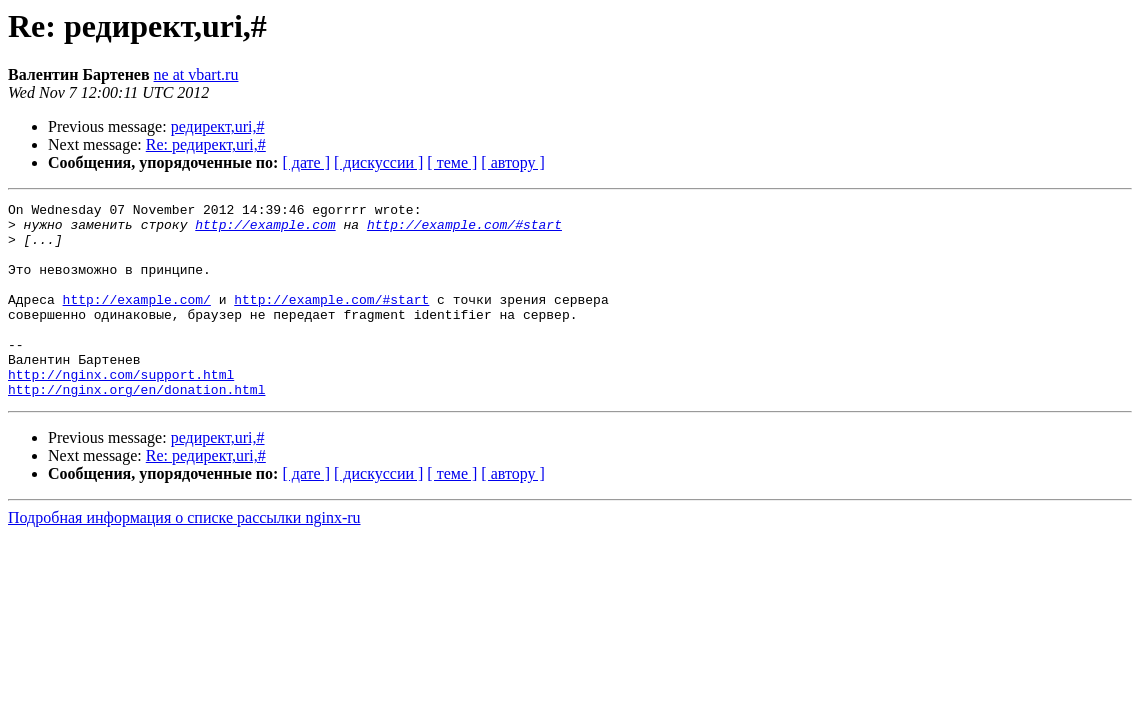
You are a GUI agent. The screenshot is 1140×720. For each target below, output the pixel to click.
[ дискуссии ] (378, 162)
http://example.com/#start (464, 230)
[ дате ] (306, 162)
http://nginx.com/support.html (121, 410)
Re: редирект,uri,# (206, 144)
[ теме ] (452, 162)
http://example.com (265, 230)
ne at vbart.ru (196, 74)
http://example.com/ (137, 320)
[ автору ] (512, 162)
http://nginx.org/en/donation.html (136, 428)
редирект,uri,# (218, 126)
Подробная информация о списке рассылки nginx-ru (184, 556)
